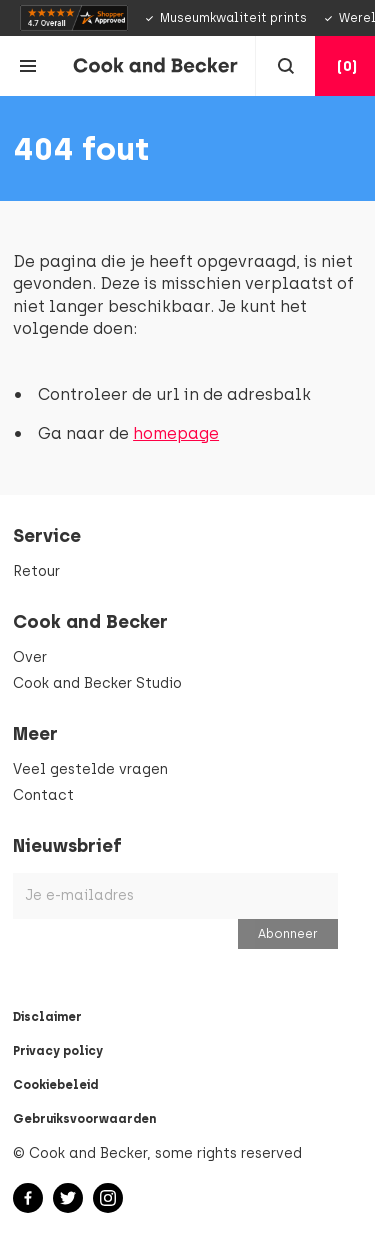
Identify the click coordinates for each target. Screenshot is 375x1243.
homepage (176, 433)
